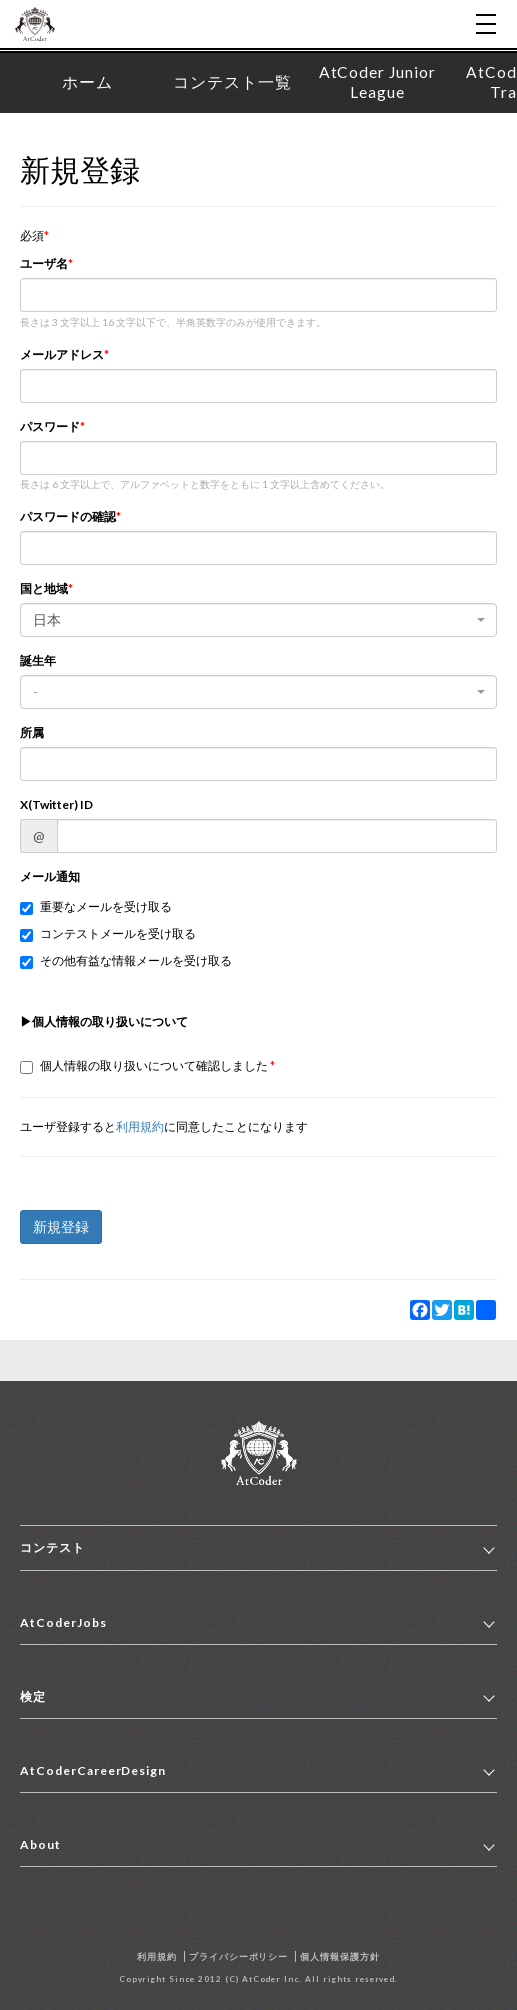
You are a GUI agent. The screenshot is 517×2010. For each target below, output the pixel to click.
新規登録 (61, 1226)
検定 (33, 1696)
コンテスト (52, 1547)
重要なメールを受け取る (96, 907)
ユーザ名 (44, 263)
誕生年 (38, 660)
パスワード (50, 426)
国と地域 (44, 588)
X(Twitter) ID (56, 804)
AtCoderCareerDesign (93, 1770)
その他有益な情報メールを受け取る (126, 961)
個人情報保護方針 (340, 1956)
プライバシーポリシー (239, 1956)
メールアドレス (62, 354)
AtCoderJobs (63, 1622)
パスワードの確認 (68, 516)
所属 (32, 732)
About (40, 1844)
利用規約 (140, 1126)
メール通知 (50, 876)
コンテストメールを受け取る (108, 934)
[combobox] (258, 620)
